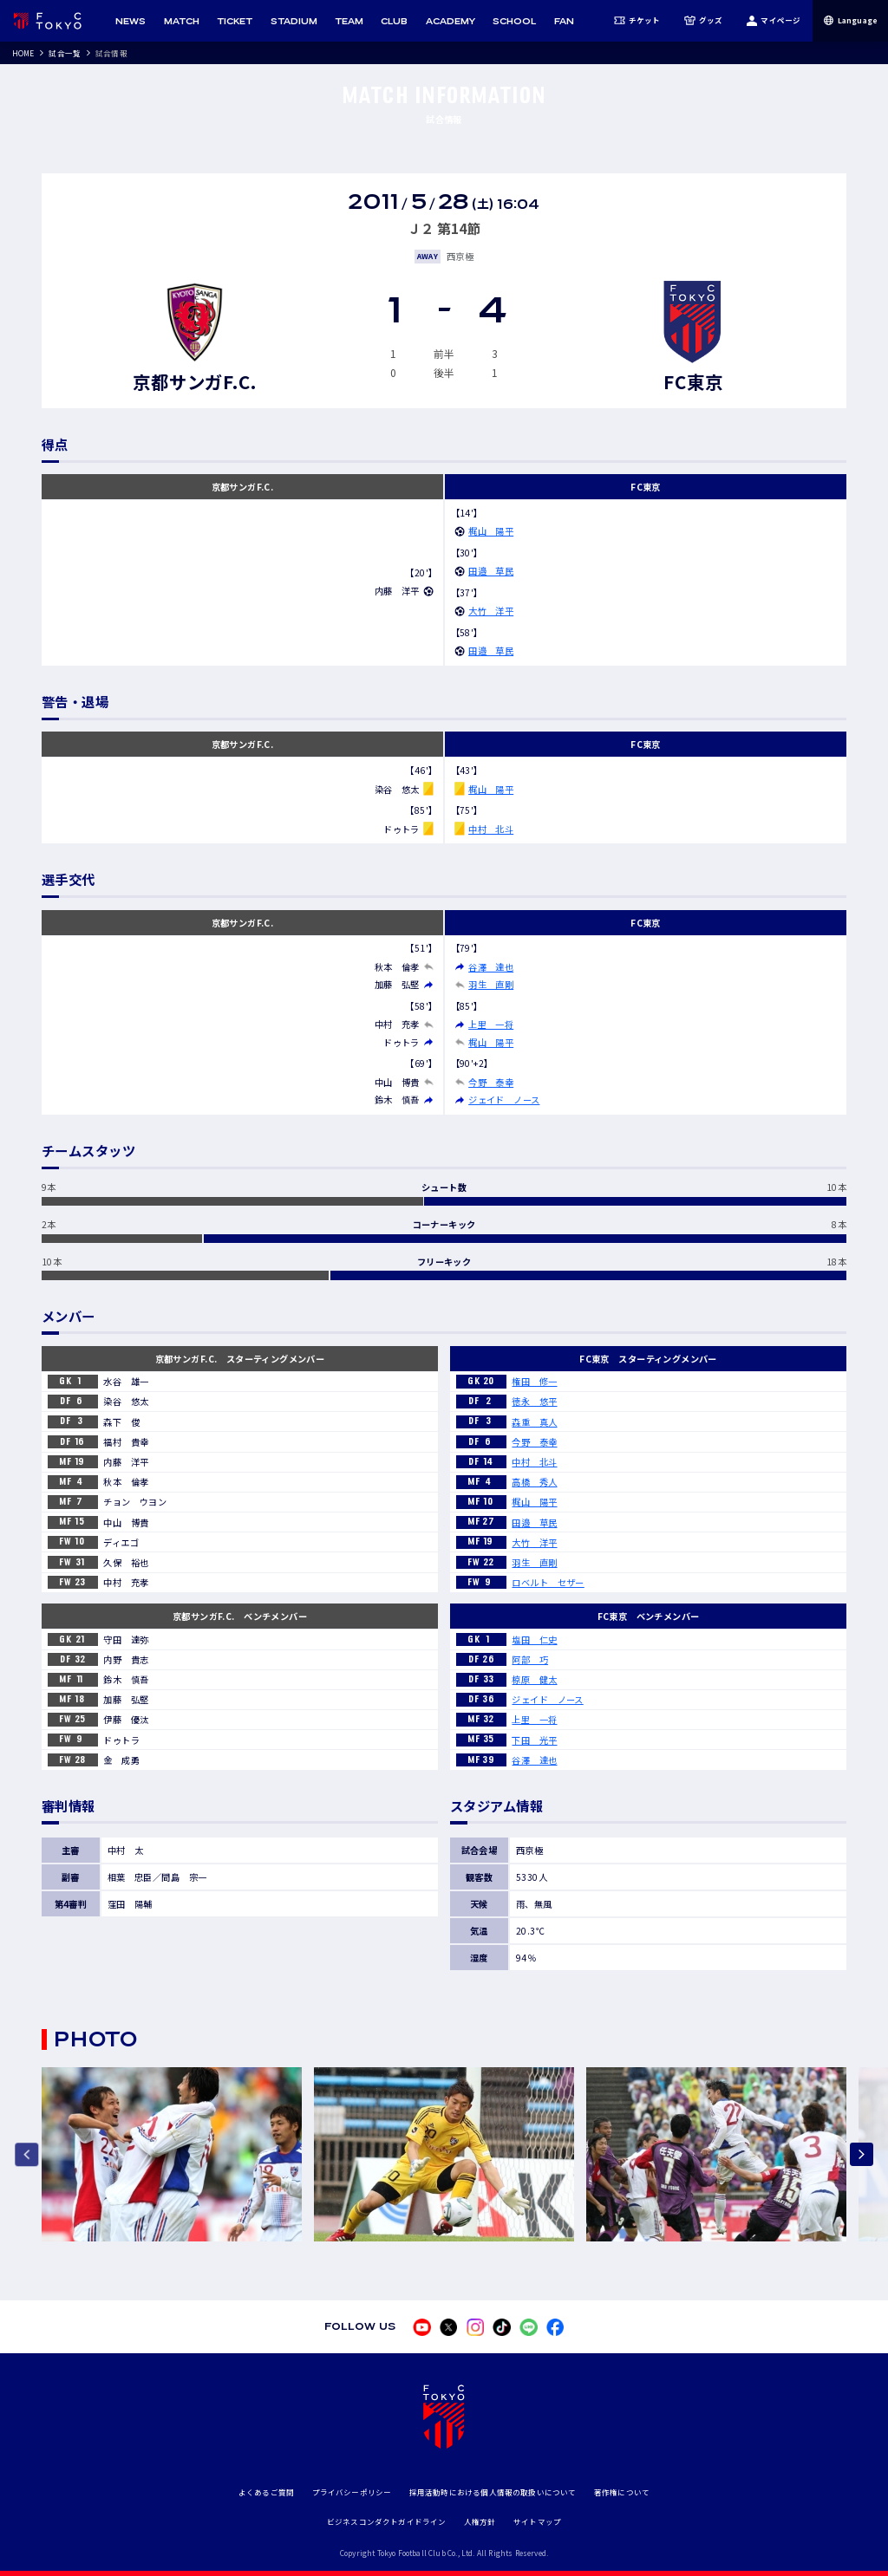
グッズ (703, 21)
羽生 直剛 (490, 984)
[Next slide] (861, 2154)
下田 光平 (534, 1740)
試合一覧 (65, 53)
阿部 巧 (530, 1659)
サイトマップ (537, 2521)
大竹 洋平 (490, 610)
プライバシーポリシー (352, 2492)
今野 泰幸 (490, 1082)
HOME (23, 53)
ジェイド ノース (503, 1099)
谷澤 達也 (490, 966)
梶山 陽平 (490, 530)
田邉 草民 (490, 570)
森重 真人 (534, 1421)
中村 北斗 (490, 829)
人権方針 (480, 2521)
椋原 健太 (534, 1679)
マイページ (773, 21)
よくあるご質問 (266, 2492)
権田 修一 (534, 1381)
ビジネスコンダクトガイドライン (387, 2521)
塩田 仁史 (534, 1639)
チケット (637, 21)
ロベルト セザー (548, 1582)
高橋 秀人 (534, 1481)
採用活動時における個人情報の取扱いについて (493, 2492)
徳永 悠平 (534, 1401)
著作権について (622, 2492)
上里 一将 (490, 1024)
